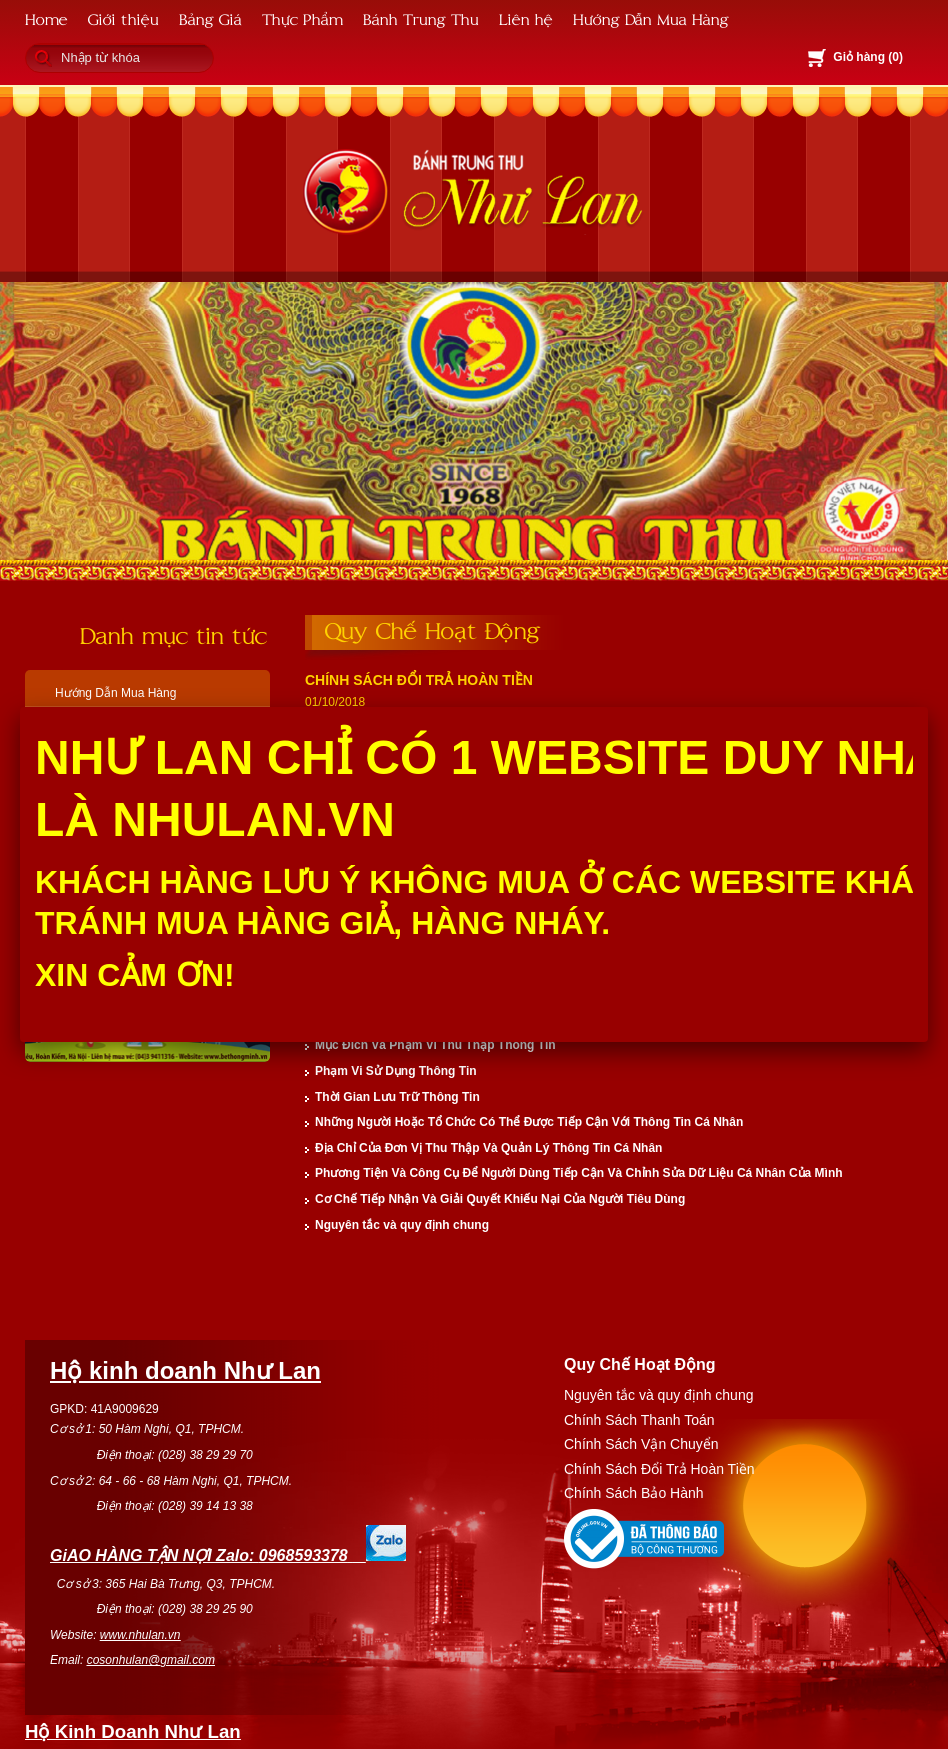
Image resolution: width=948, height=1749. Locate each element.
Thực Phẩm (302, 18)
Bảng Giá (210, 18)
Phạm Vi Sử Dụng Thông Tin (396, 1071)
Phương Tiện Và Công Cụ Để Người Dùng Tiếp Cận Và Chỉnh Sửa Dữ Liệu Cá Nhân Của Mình (579, 1173)
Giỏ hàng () (868, 57)
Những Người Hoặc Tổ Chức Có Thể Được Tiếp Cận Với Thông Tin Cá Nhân (529, 1122)
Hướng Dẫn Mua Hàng (651, 18)
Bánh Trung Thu (421, 18)
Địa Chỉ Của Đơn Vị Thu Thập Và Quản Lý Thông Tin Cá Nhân (488, 1148)
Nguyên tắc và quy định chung (402, 1225)
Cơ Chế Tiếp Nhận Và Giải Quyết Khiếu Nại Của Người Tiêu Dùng (500, 1199)
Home (46, 18)
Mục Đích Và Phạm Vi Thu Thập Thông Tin (435, 1045)
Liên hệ (526, 18)
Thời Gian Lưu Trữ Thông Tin (397, 1097)
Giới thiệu (123, 18)
